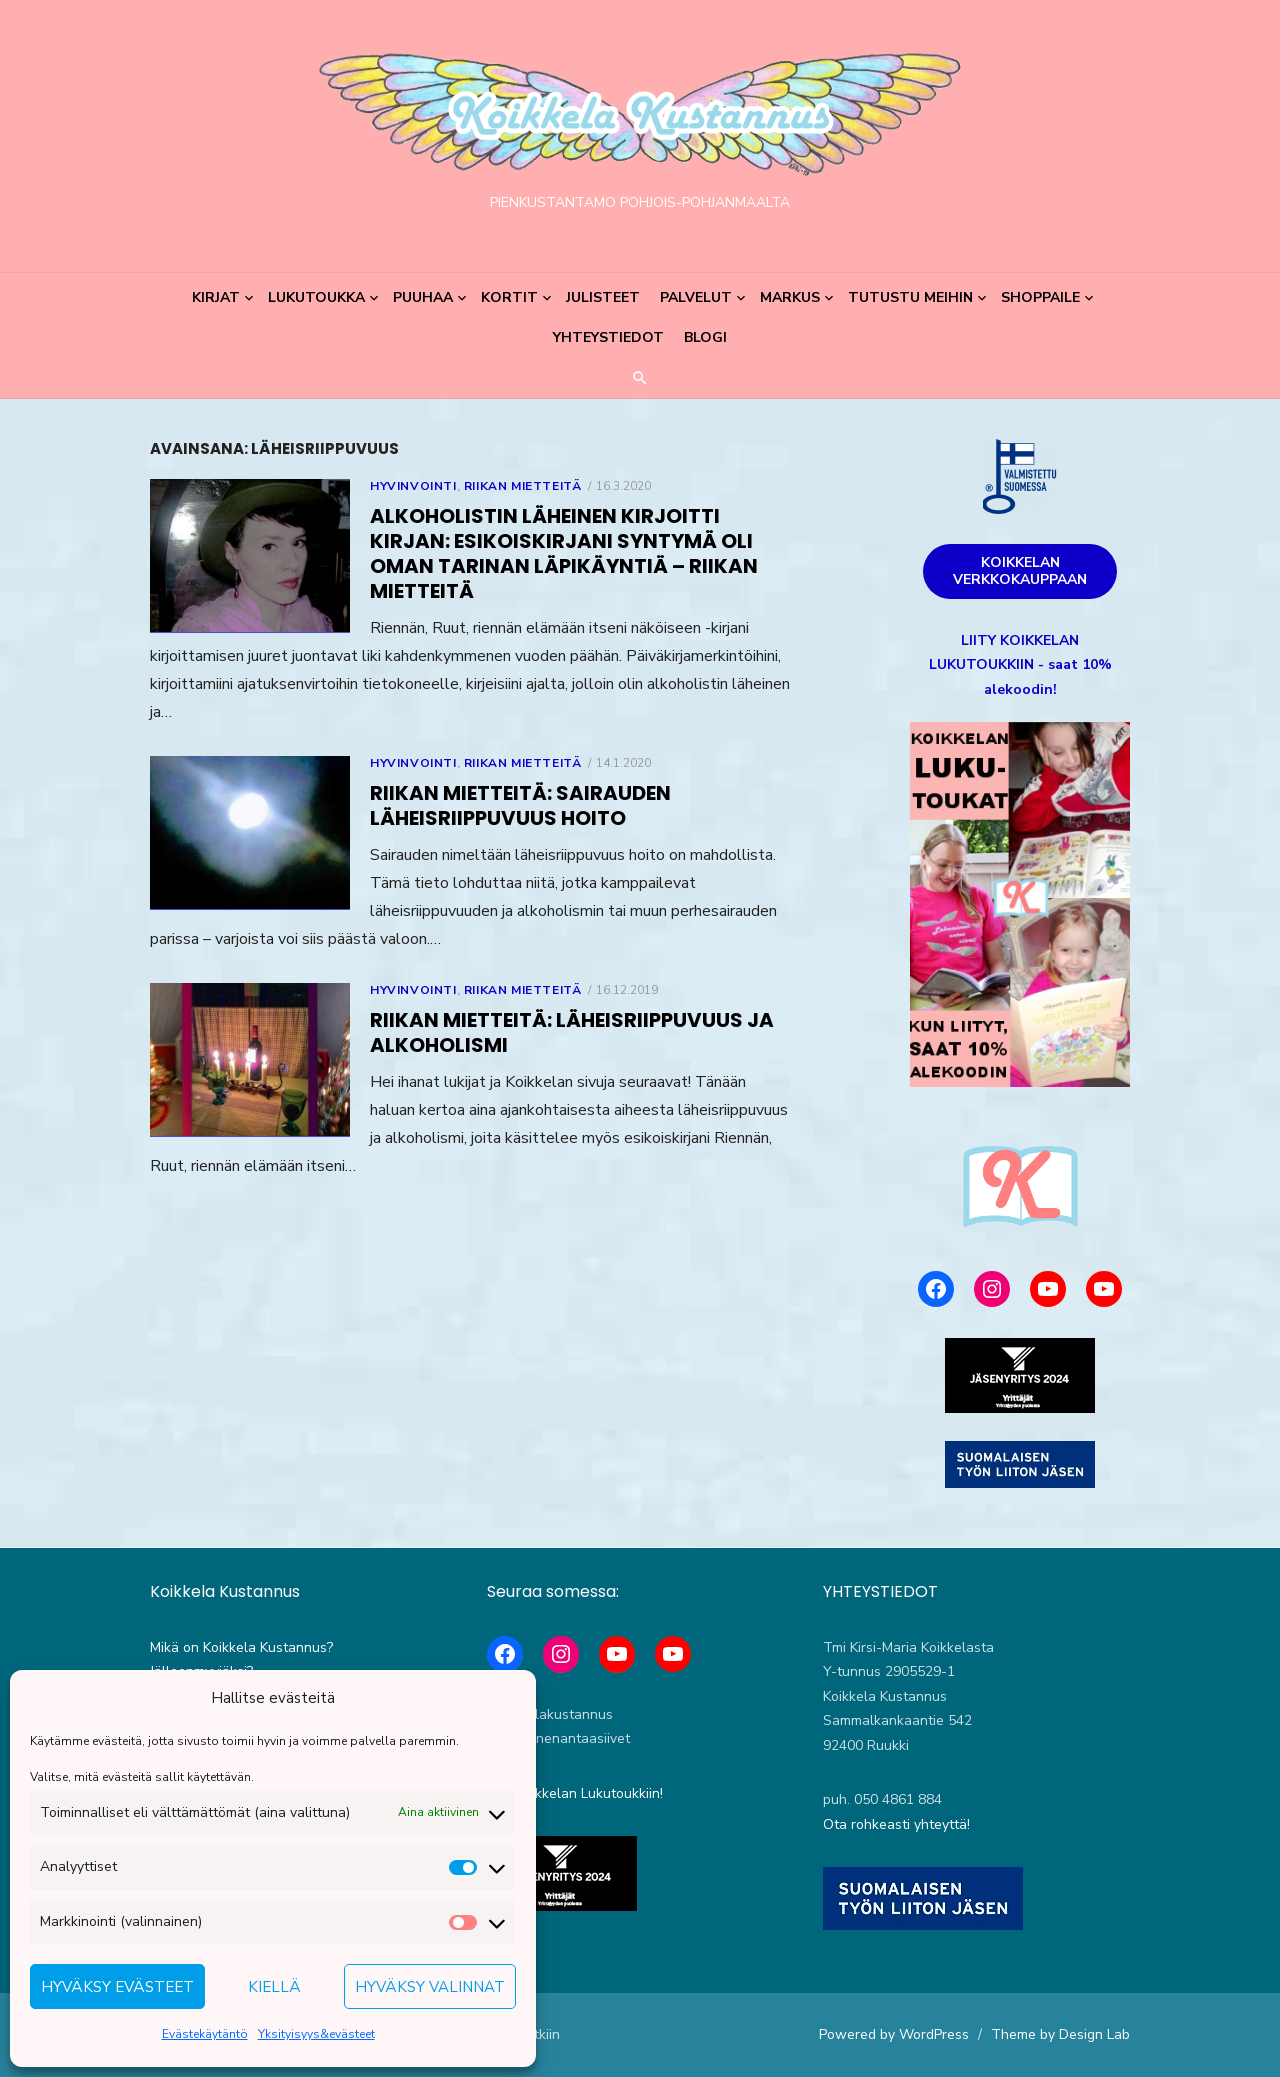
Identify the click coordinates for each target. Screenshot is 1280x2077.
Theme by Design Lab (1060, 2034)
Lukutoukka (316, 297)
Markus (790, 297)
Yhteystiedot (608, 337)
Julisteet (603, 297)
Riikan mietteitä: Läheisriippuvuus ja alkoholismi (572, 1032)
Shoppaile (1040, 297)
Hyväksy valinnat (430, 1987)
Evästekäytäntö (205, 2034)
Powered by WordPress (894, 2034)
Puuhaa (423, 297)
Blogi (705, 337)
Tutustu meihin (910, 297)
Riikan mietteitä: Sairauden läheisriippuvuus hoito (520, 805)
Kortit (509, 297)
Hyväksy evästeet (117, 1987)
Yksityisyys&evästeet (316, 2034)
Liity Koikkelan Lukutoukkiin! (575, 1793)
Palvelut (696, 297)
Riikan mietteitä (523, 486)
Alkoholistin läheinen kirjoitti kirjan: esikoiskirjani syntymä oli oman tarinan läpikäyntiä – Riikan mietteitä (564, 553)
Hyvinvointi (413, 486)
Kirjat (216, 297)
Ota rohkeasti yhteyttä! (896, 1824)
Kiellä (274, 1987)
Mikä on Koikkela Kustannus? (241, 1647)
